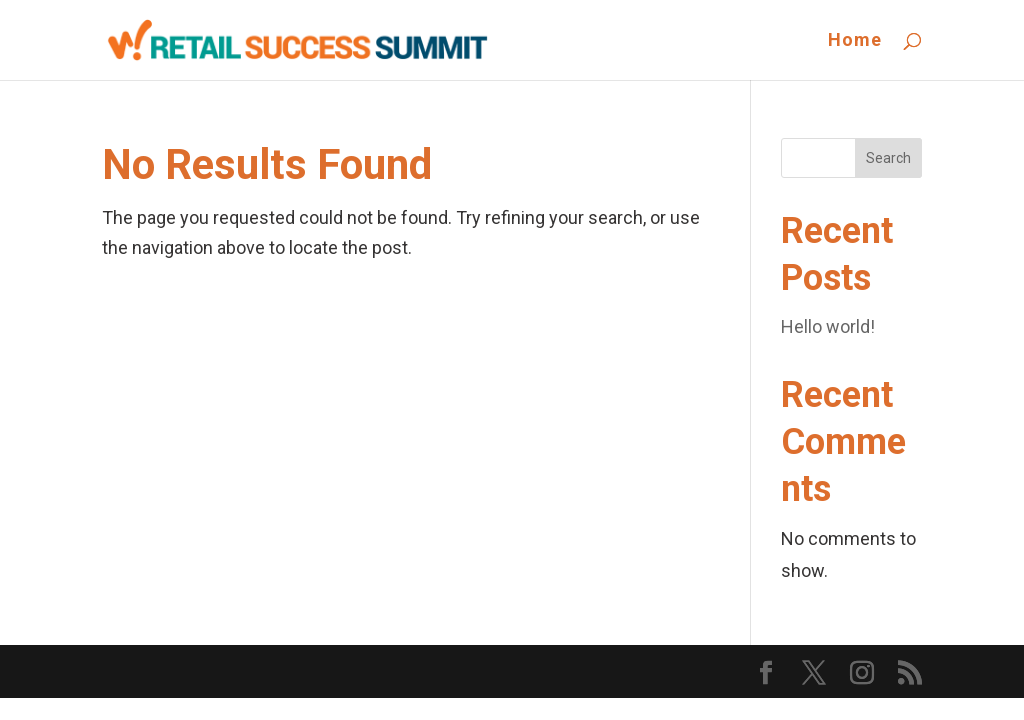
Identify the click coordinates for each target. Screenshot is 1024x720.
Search (888, 158)
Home (855, 41)
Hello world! (828, 326)
